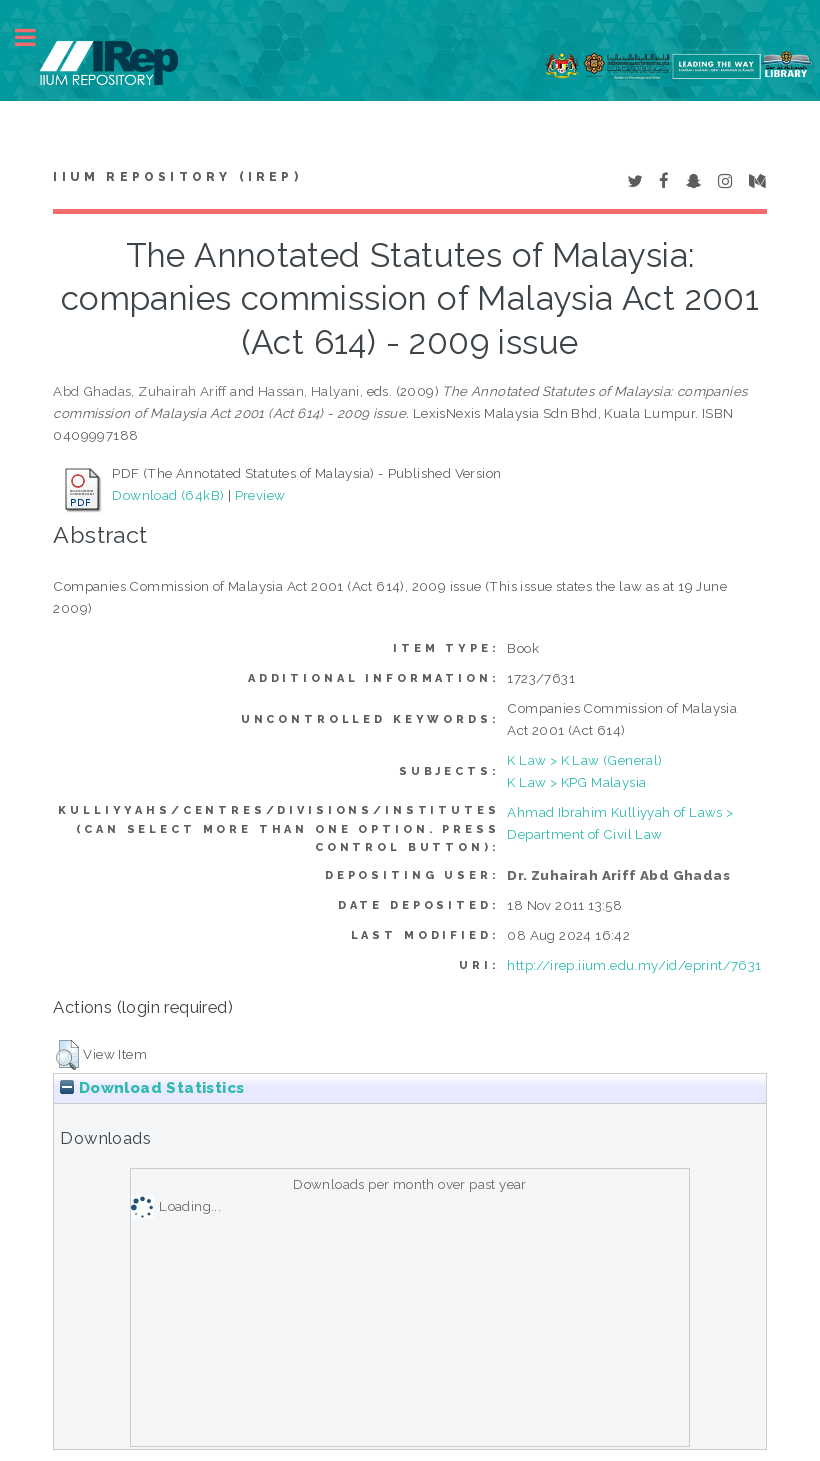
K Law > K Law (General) (584, 760)
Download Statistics (152, 1088)
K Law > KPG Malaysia (576, 782)
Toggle (36, 37)
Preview (260, 495)
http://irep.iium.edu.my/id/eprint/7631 (634, 965)
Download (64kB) (168, 495)
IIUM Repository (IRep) (177, 177)
